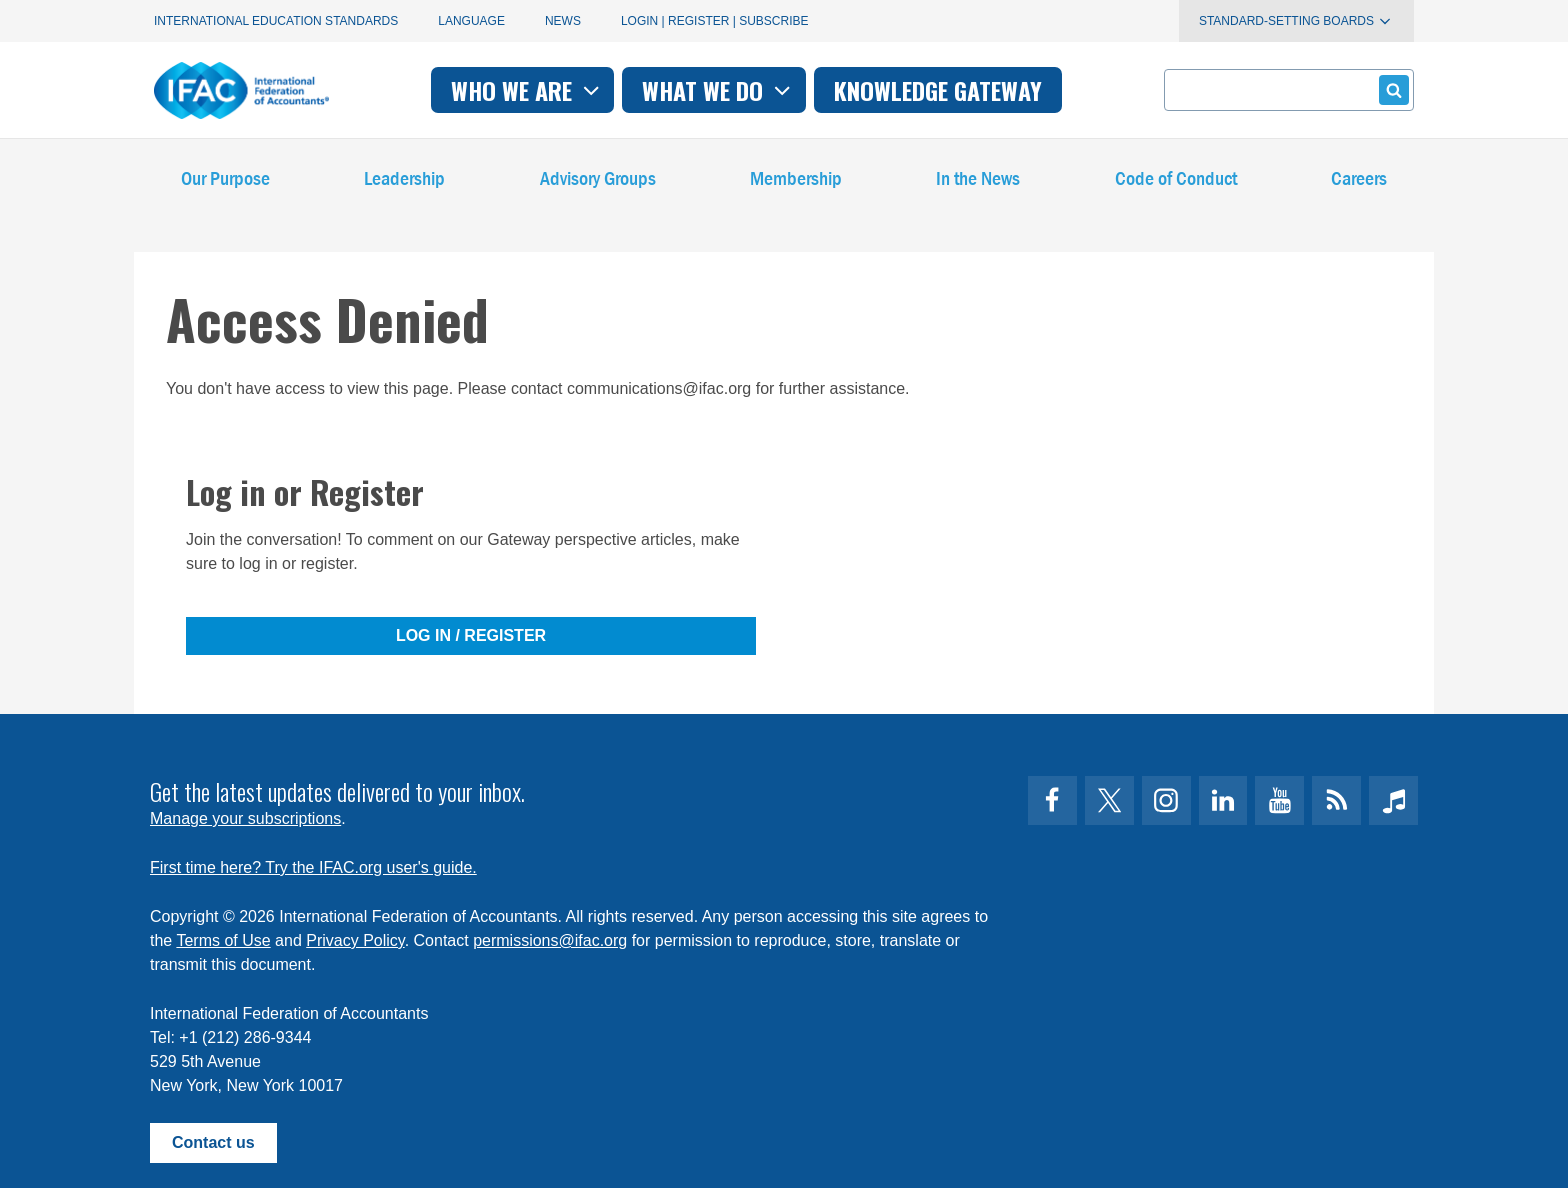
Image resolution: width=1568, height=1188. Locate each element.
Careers (1359, 179)
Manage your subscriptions (245, 818)
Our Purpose (225, 179)
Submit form (1390, 89)
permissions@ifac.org (550, 940)
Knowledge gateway (938, 90)
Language (471, 21)
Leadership (404, 179)
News (563, 21)
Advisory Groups (598, 179)
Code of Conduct (1176, 179)
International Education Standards (276, 21)
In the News (978, 179)
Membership (796, 179)
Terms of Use (223, 940)
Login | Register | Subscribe (715, 21)
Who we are (527, 90)
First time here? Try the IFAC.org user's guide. (313, 867)
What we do (718, 90)
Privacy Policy (355, 940)
